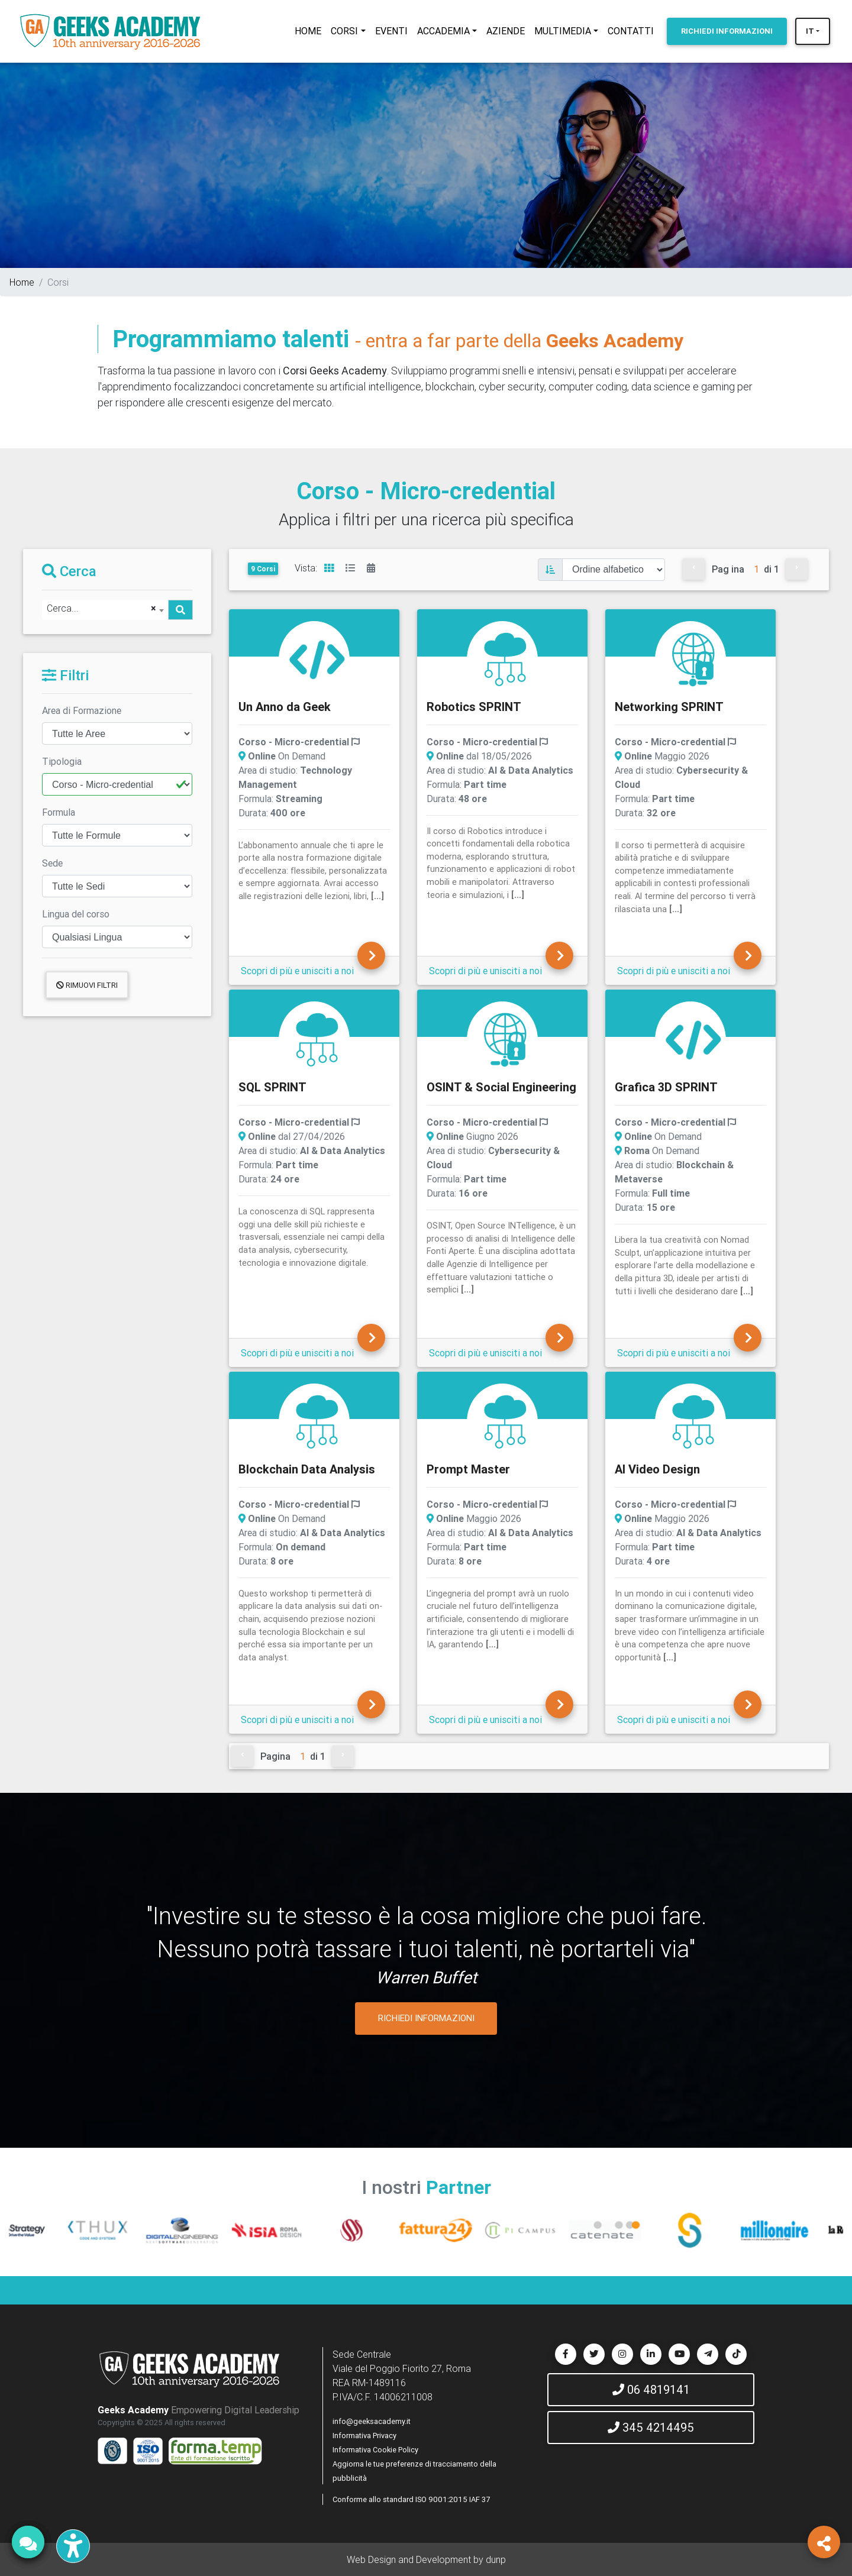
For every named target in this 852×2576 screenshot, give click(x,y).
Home (21, 282)
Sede (52, 863)
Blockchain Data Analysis (306, 1469)
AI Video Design (657, 1469)
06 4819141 (651, 2389)
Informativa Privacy (364, 2435)
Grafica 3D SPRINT (666, 1086)
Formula (58, 812)
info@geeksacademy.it (372, 2421)
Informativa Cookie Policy (375, 2450)
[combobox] (105, 610)
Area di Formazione (81, 710)
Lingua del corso (75, 914)
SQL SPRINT (272, 1086)
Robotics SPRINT (474, 706)
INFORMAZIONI (727, 31)
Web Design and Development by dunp (426, 2559)
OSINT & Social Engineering (501, 1086)
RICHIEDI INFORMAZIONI (426, 2018)
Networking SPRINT (669, 706)
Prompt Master (468, 1469)
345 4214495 (651, 2427)
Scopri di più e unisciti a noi (297, 971)
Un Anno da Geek (284, 706)
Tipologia (62, 761)
